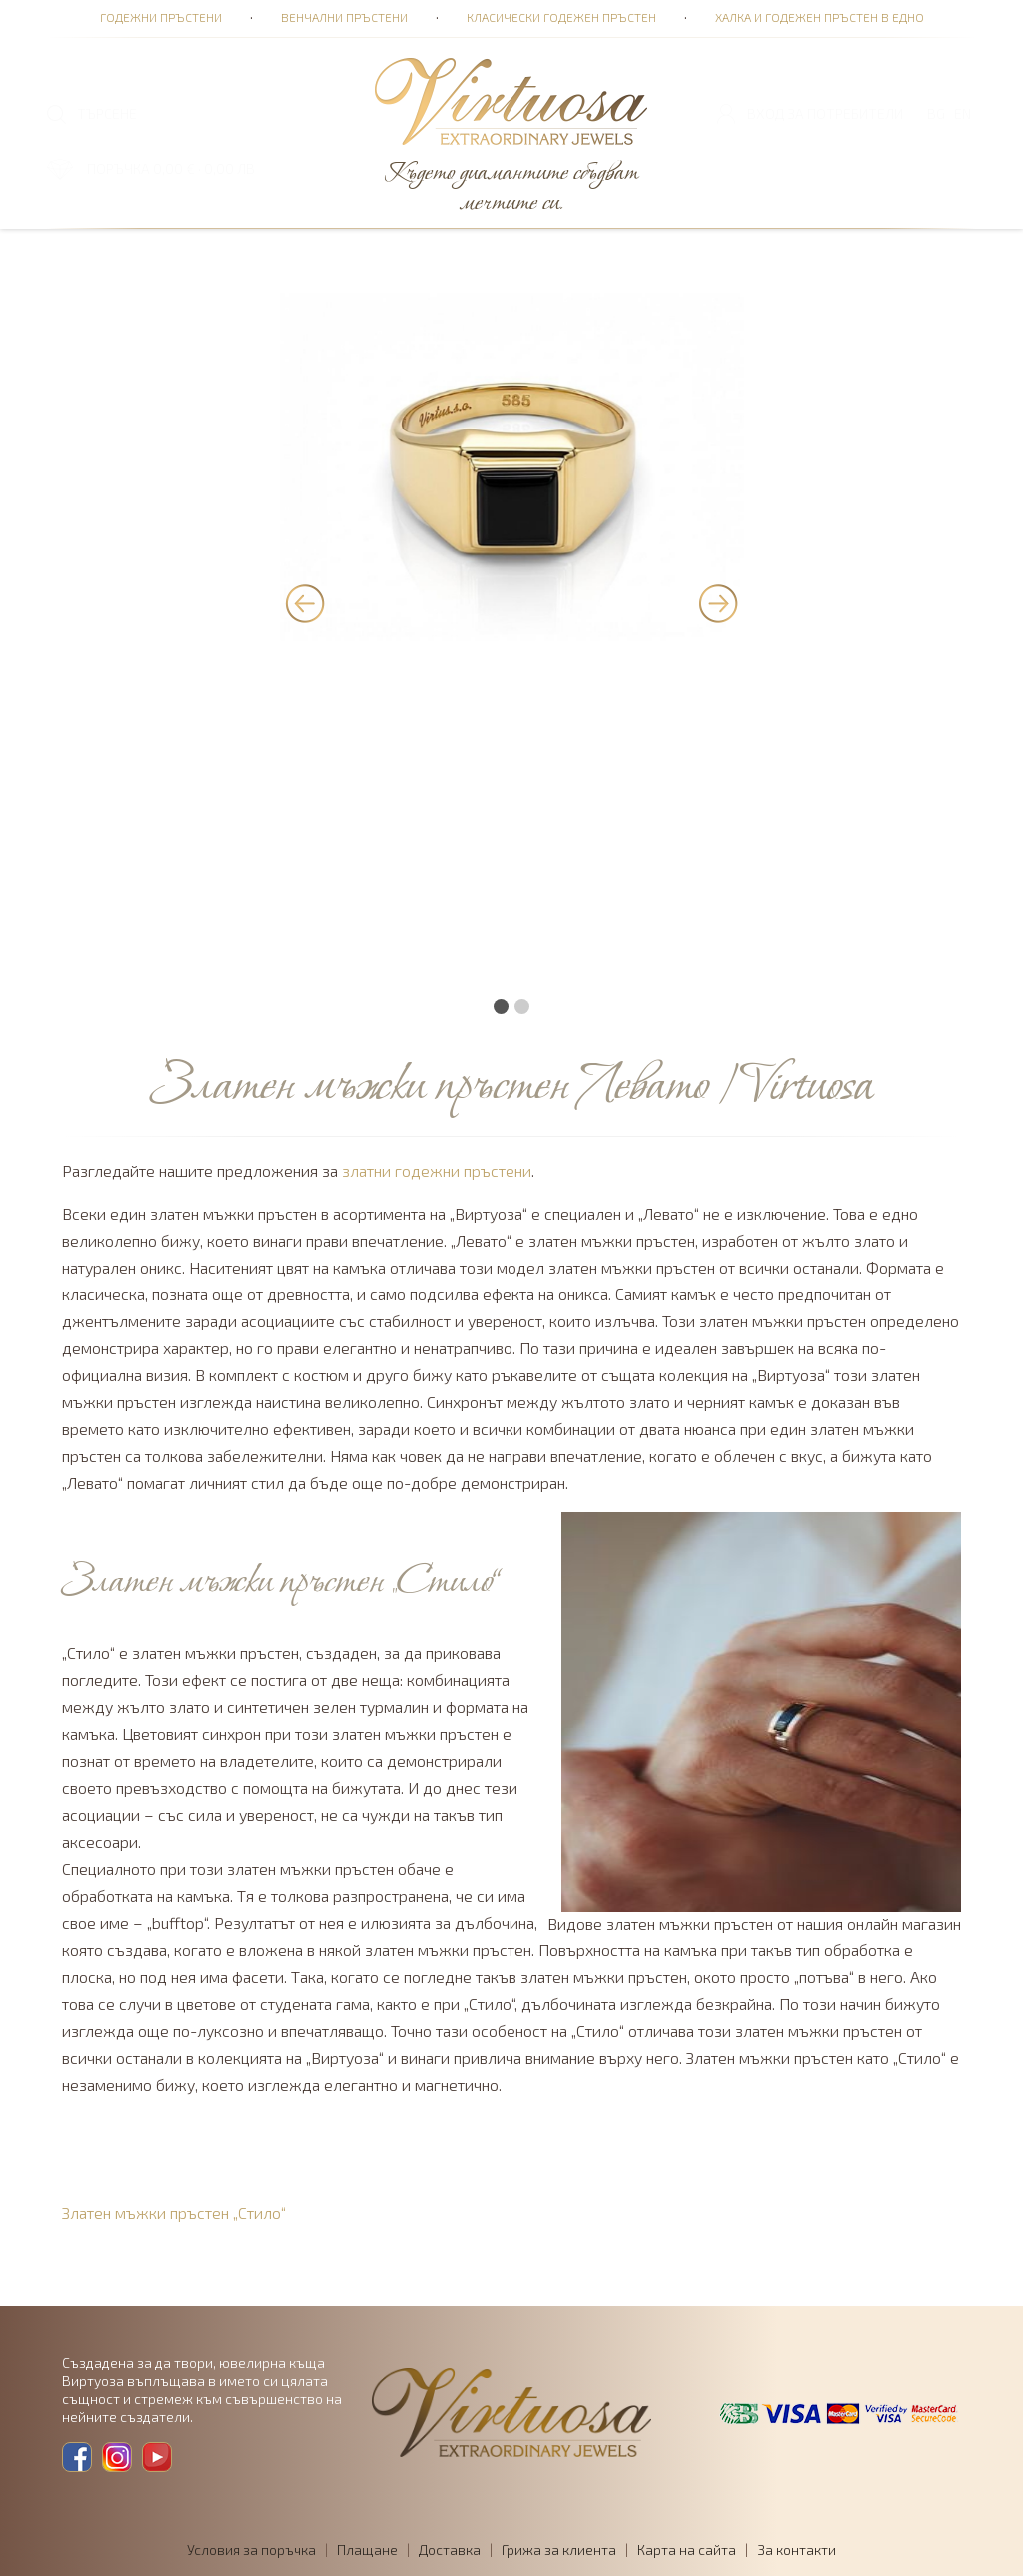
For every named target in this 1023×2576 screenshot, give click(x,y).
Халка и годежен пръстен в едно (819, 17)
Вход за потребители (825, 113)
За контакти (796, 2549)
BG (936, 113)
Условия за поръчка (251, 2549)
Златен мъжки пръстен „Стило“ (174, 2212)
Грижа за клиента (559, 2549)
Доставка (450, 2549)
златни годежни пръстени (436, 1170)
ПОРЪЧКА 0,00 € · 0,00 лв (171, 168)
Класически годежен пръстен (561, 17)
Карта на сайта (686, 2549)
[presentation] (305, 603)
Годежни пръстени (161, 17)
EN (962, 113)
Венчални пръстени (344, 17)
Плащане (367, 2549)
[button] (501, 1016)
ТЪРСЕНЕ (107, 113)
